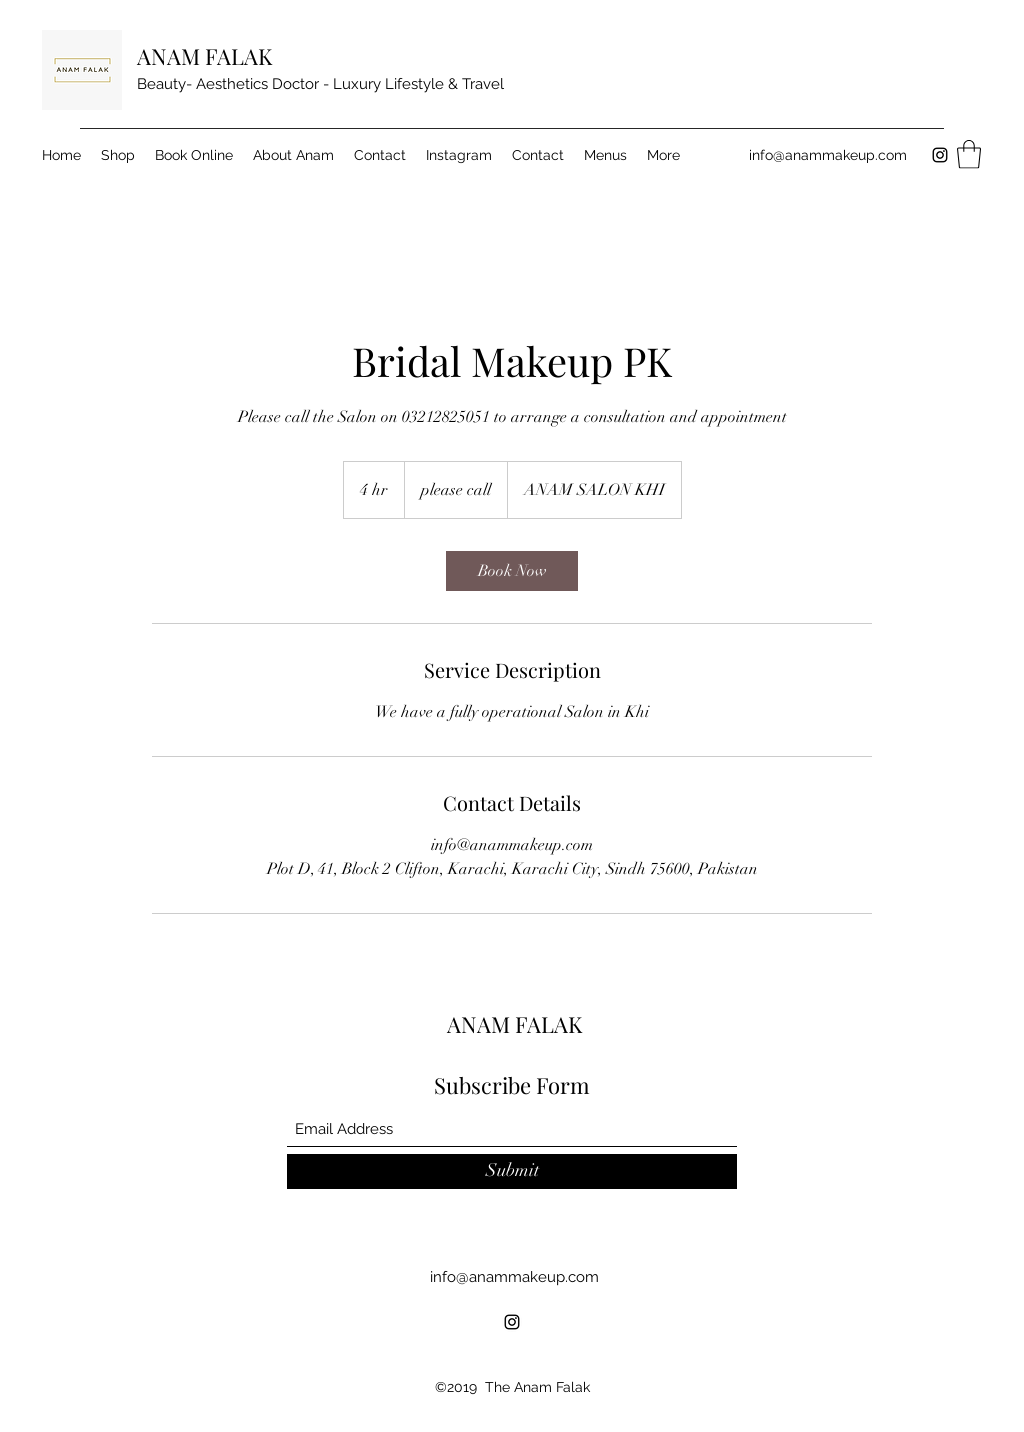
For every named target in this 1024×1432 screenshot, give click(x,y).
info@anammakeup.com (828, 155)
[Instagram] (940, 155)
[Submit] (512, 1171)
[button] (969, 154)
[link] (512, 571)
